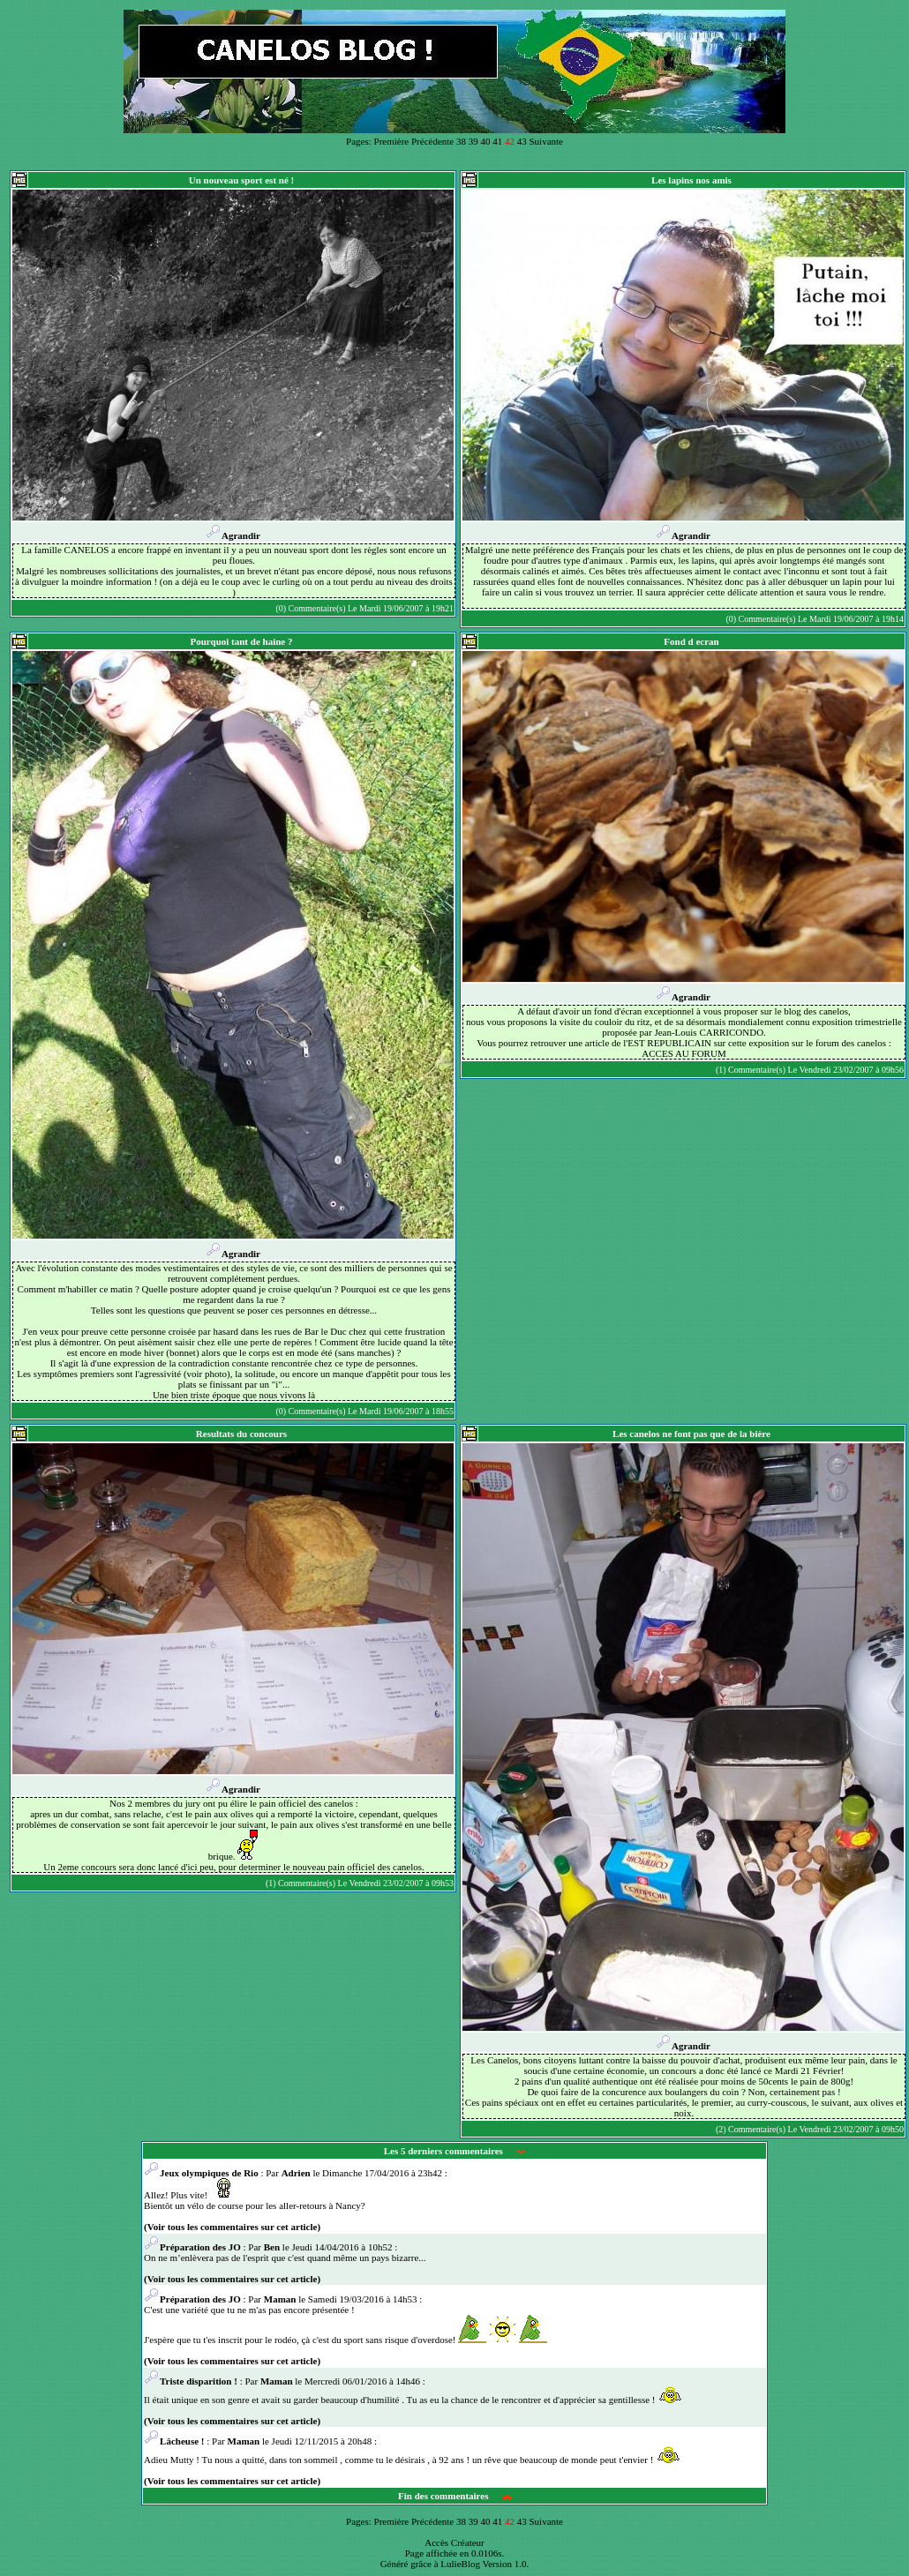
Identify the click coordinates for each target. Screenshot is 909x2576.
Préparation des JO (192, 2247)
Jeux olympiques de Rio (201, 2173)
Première (391, 141)
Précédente (432, 141)
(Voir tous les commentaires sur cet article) (232, 2226)
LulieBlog (460, 2563)
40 (485, 141)
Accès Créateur (454, 2542)
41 (497, 141)
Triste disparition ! (192, 2381)
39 (473, 141)
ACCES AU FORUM (683, 1053)
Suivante (546, 141)
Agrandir (233, 535)
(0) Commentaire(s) (310, 608)
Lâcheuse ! (174, 2441)
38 (461, 141)
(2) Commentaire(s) (750, 2129)
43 (522, 141)
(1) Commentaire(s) (750, 1070)
